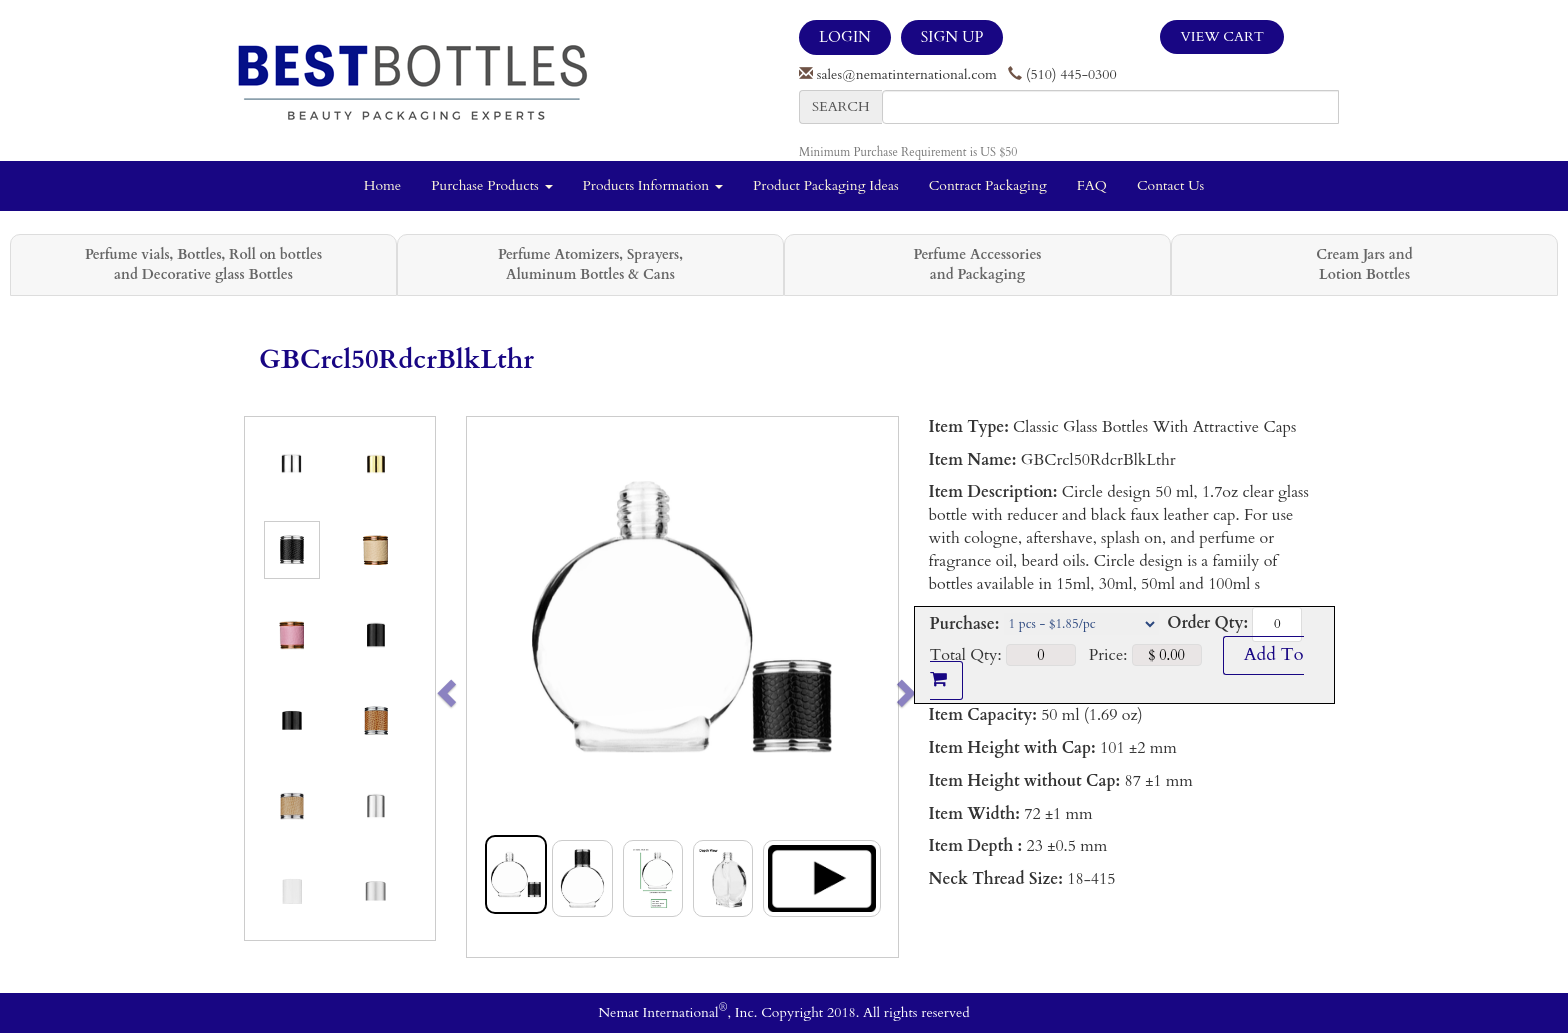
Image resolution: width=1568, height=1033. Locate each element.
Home (382, 185)
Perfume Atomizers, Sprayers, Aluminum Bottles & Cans (590, 264)
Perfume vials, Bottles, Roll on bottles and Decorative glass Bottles (203, 264)
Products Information (653, 185)
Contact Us (1170, 185)
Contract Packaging (988, 185)
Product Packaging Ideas (826, 185)
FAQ (1092, 185)
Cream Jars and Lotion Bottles (1364, 264)
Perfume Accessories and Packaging (977, 264)
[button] (488, 687)
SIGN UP (952, 37)
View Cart (1222, 36)
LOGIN (845, 37)
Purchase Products (491, 185)
